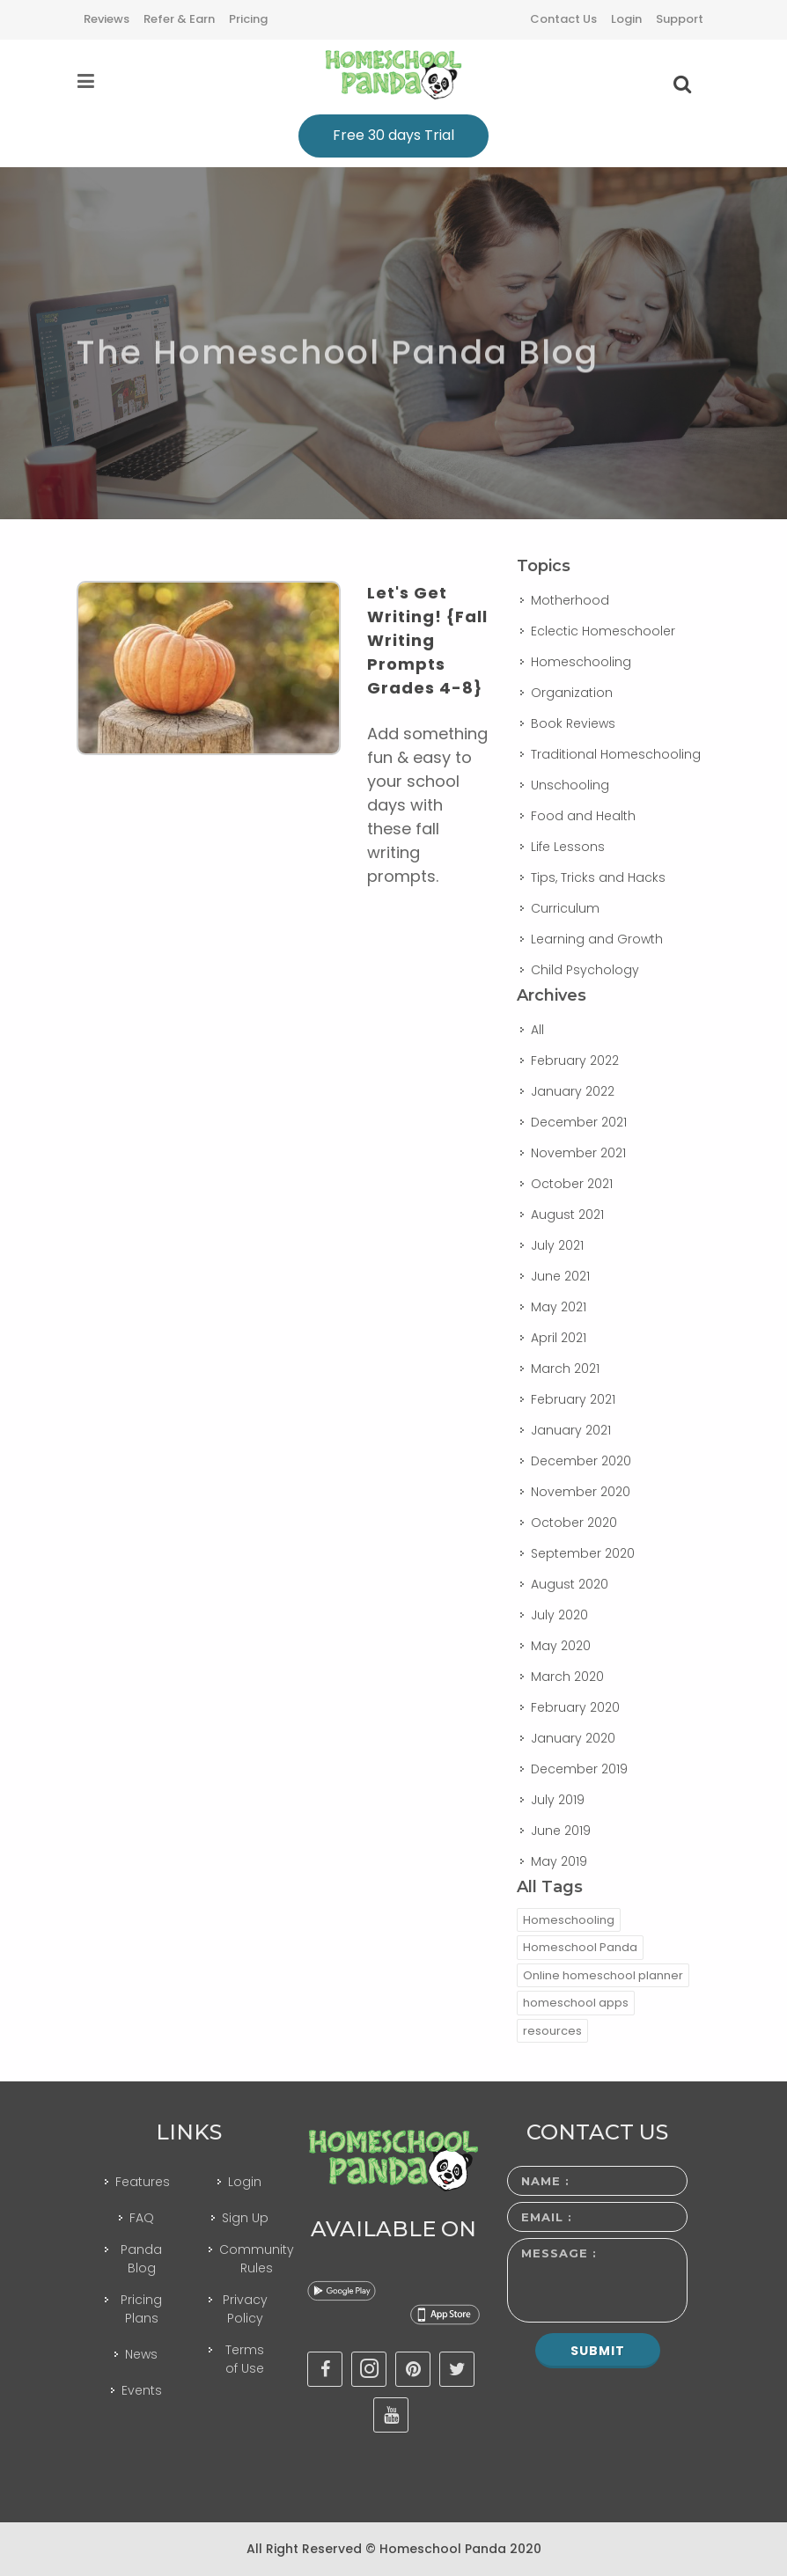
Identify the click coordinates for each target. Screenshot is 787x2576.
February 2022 (575, 1060)
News (141, 2354)
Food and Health (583, 816)
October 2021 (572, 1184)
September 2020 (583, 1553)
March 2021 (565, 1368)
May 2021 (558, 1307)
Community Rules (256, 2259)
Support (679, 19)
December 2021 (579, 1122)
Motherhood (570, 600)
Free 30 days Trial (393, 135)
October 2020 (574, 1522)
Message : (559, 2253)
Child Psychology (585, 970)
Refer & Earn (179, 19)
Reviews (106, 19)
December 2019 (579, 1769)
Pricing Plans (141, 2309)
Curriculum (565, 908)
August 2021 (567, 1214)
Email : (546, 2217)
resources (552, 2030)
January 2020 (573, 1738)
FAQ (141, 2218)
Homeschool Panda (580, 1947)
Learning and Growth (597, 939)
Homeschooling (581, 662)
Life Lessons (568, 846)
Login (626, 19)
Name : (545, 2181)
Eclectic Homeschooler (603, 631)
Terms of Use (244, 2359)
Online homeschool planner (603, 1975)
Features (142, 2182)
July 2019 (558, 1800)
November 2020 (580, 1492)
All (537, 1029)
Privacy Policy (245, 2309)
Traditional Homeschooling (616, 754)
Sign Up (245, 2218)
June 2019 (561, 1830)
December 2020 (581, 1461)
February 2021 (573, 1399)
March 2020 (567, 1676)
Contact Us (563, 19)
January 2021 (571, 1430)
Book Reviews (573, 723)
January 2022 (572, 1091)
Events (141, 2390)
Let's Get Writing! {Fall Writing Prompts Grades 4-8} (427, 640)
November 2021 (578, 1153)
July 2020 (559, 1615)
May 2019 (559, 1861)
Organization (572, 692)
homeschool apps (576, 2002)
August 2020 (569, 1584)
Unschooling (570, 785)
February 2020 (575, 1707)
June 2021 (560, 1276)
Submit (597, 2350)
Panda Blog (141, 2259)
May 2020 (561, 1646)
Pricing (248, 19)
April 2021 (558, 1338)
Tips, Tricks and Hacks (598, 877)
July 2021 (557, 1245)
